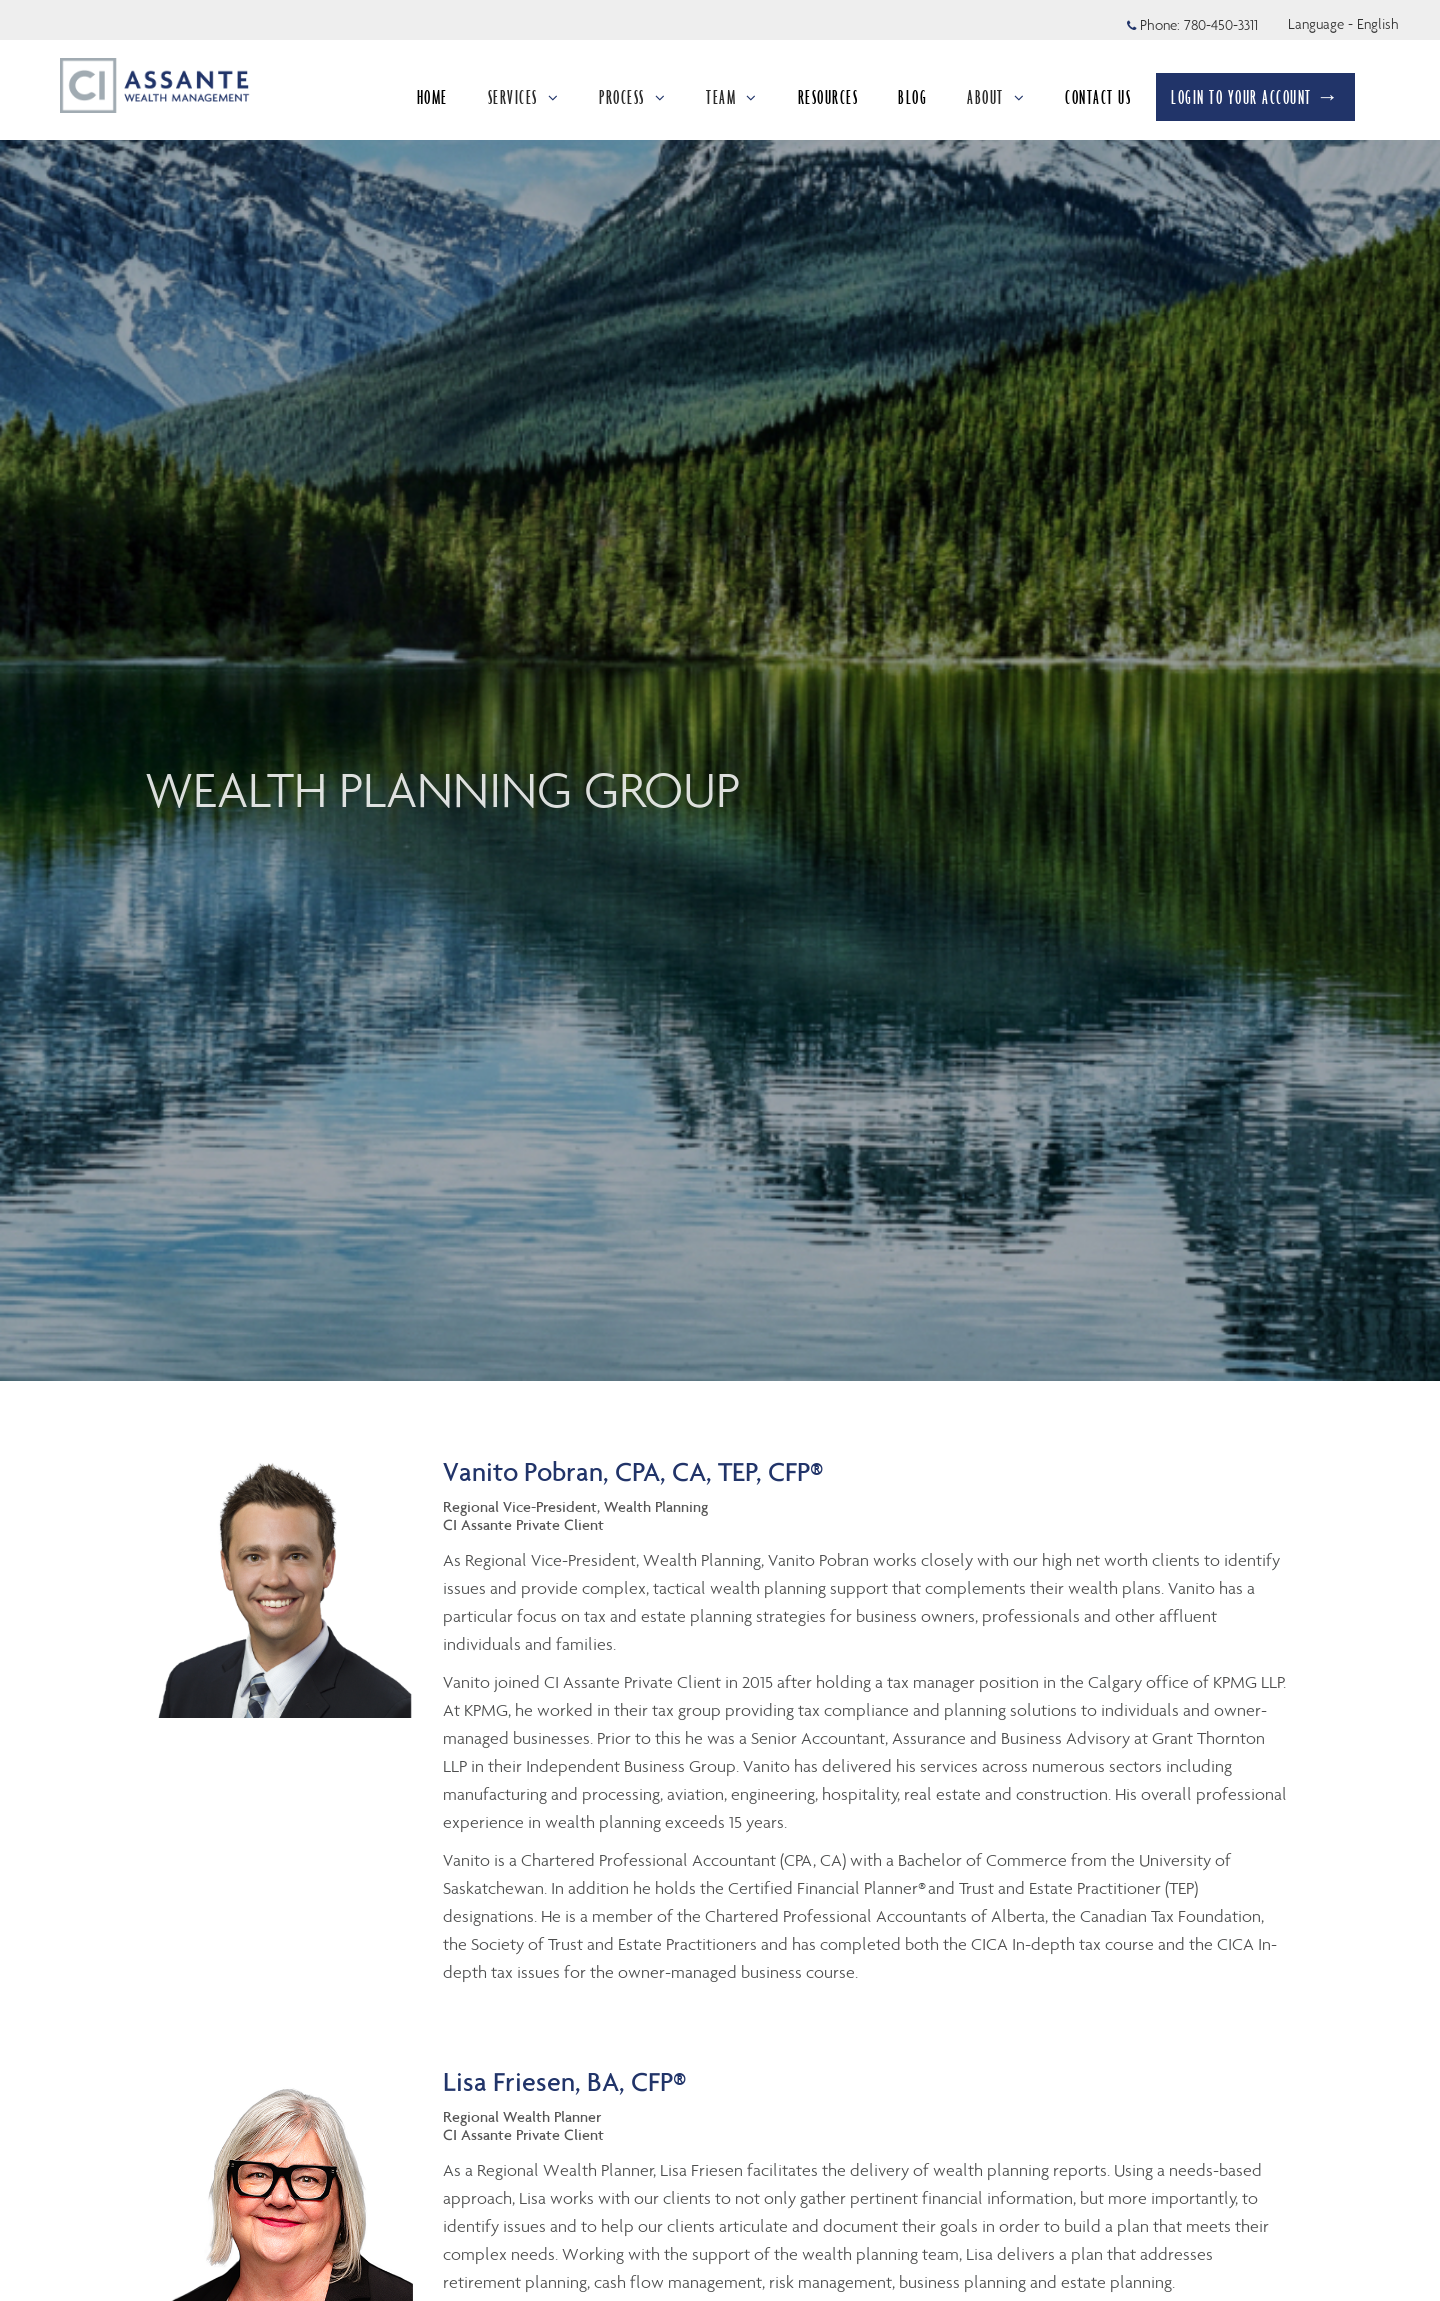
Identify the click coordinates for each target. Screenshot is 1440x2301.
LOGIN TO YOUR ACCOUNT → (1255, 97)
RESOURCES (828, 97)
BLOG (912, 97)
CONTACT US (1098, 97)
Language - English (1343, 24)
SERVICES (524, 97)
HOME (432, 97)
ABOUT (996, 97)
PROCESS (632, 97)
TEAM (732, 97)
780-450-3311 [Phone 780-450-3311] (1221, 25)
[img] (720, 690)
